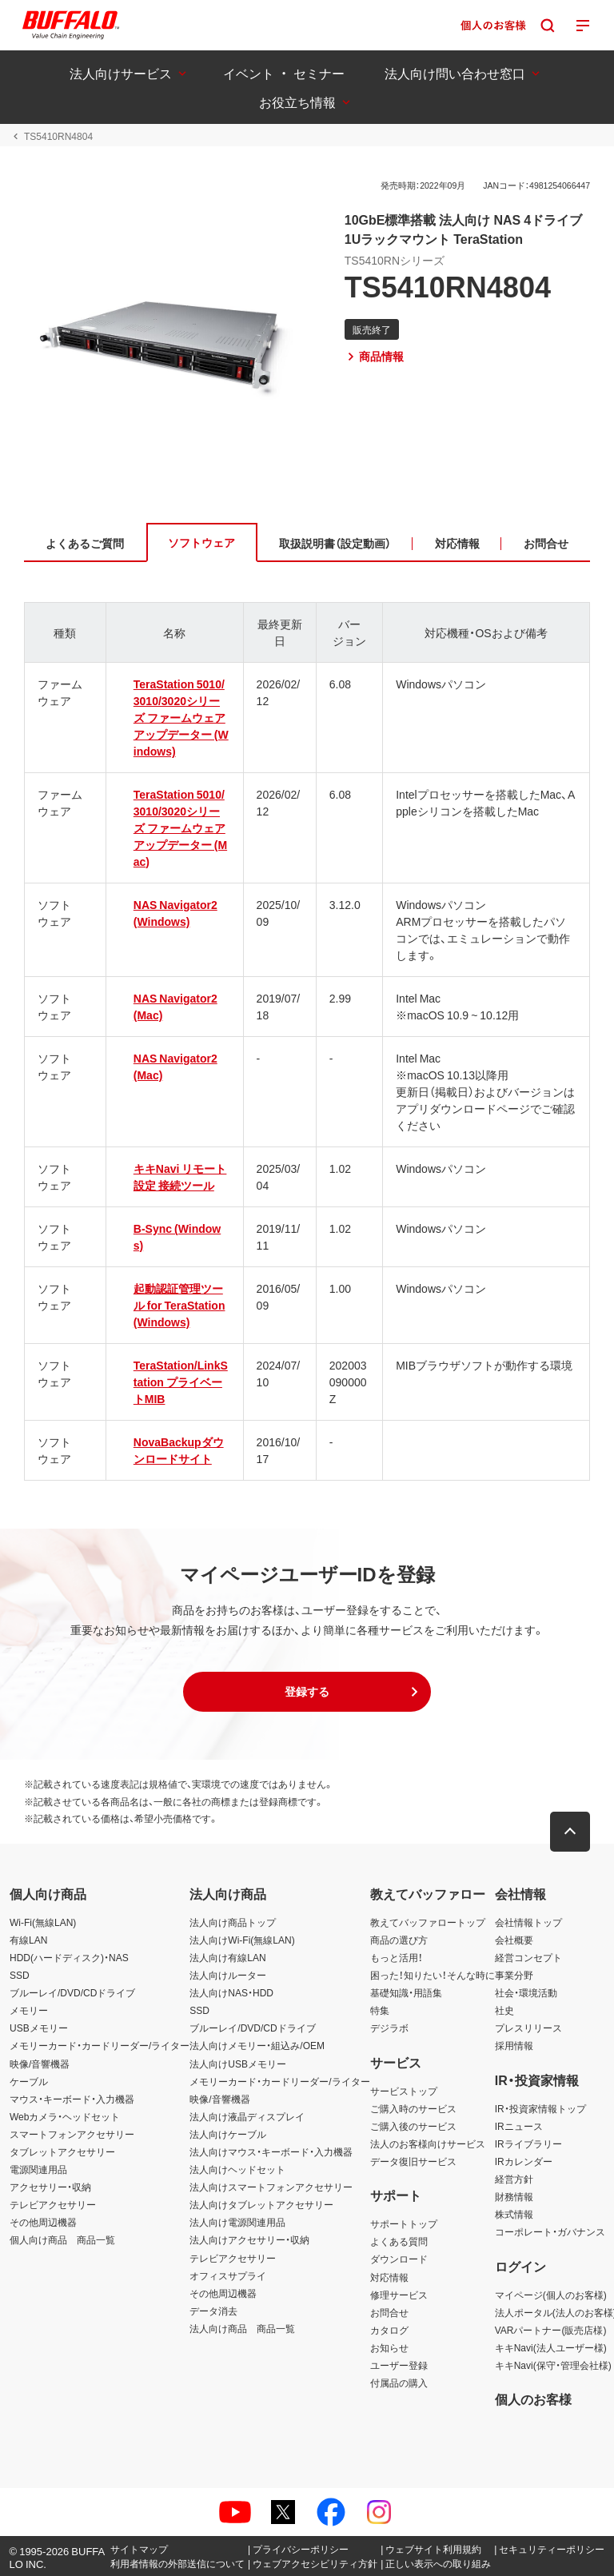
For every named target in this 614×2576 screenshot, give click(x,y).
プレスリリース (528, 2027)
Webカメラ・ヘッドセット (65, 2116)
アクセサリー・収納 (50, 2186)
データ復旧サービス (413, 2161)
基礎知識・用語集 (406, 1992)
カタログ (389, 2330)
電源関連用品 (38, 2169)
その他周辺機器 (43, 2222)
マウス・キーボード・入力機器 (72, 2099)
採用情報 (514, 2045)
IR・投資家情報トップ (540, 2108)
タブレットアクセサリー (62, 2151)
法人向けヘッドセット (237, 2169)
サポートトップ (403, 2223)
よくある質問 (399, 2241)
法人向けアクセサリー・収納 (249, 2239)
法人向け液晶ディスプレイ (247, 2116)
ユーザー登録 (399, 2365)
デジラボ (389, 2027)
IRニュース (519, 2126)
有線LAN (28, 1939)
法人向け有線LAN (227, 1957)
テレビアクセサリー (53, 2204)
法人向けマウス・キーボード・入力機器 (271, 2151)
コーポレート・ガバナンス (550, 2231)
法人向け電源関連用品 (237, 2222)
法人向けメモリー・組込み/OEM (257, 2045)
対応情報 (389, 2277)
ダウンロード (399, 2258)
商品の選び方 (399, 1939)
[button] (307, 1692)
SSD (20, 1975)
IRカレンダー (523, 2161)
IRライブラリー (528, 2143)
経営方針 (514, 2178)
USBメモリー (39, 2027)
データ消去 (213, 2310)
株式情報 (514, 2214)
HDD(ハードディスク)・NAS (69, 1957)
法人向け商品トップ (232, 1922)
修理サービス (399, 2294)
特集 (379, 2010)
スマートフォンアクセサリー (72, 2134)
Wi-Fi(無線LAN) (43, 1922)
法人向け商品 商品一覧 (242, 2328)
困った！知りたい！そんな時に (432, 1975)
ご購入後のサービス (413, 2126)
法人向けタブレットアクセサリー (261, 2204)
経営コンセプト (528, 1957)
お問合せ (389, 2312)
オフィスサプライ (227, 2275)
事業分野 (514, 1975)
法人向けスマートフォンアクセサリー (271, 2186)
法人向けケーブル (227, 2134)
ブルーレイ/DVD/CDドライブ (72, 1992)
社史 (504, 2010)
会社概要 (514, 1939)
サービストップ (403, 2091)
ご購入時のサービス (413, 2108)
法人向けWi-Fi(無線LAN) (241, 1939)
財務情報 (514, 2196)
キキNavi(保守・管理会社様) (553, 2365)
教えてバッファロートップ (427, 1922)
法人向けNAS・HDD (231, 1992)
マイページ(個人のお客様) (551, 2294)
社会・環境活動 (526, 1992)
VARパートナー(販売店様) (551, 2330)
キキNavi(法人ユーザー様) (551, 2347)
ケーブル (29, 2081)
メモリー (29, 2010)
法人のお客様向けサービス (427, 2143)
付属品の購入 (399, 2382)
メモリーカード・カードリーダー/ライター (99, 2045)
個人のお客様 (533, 2398)
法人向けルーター (227, 1975)
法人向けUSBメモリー (237, 2063)
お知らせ (389, 2347)
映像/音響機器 (40, 2063)
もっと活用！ (396, 1957)
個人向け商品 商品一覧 (62, 2239)
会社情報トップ (528, 1922)
